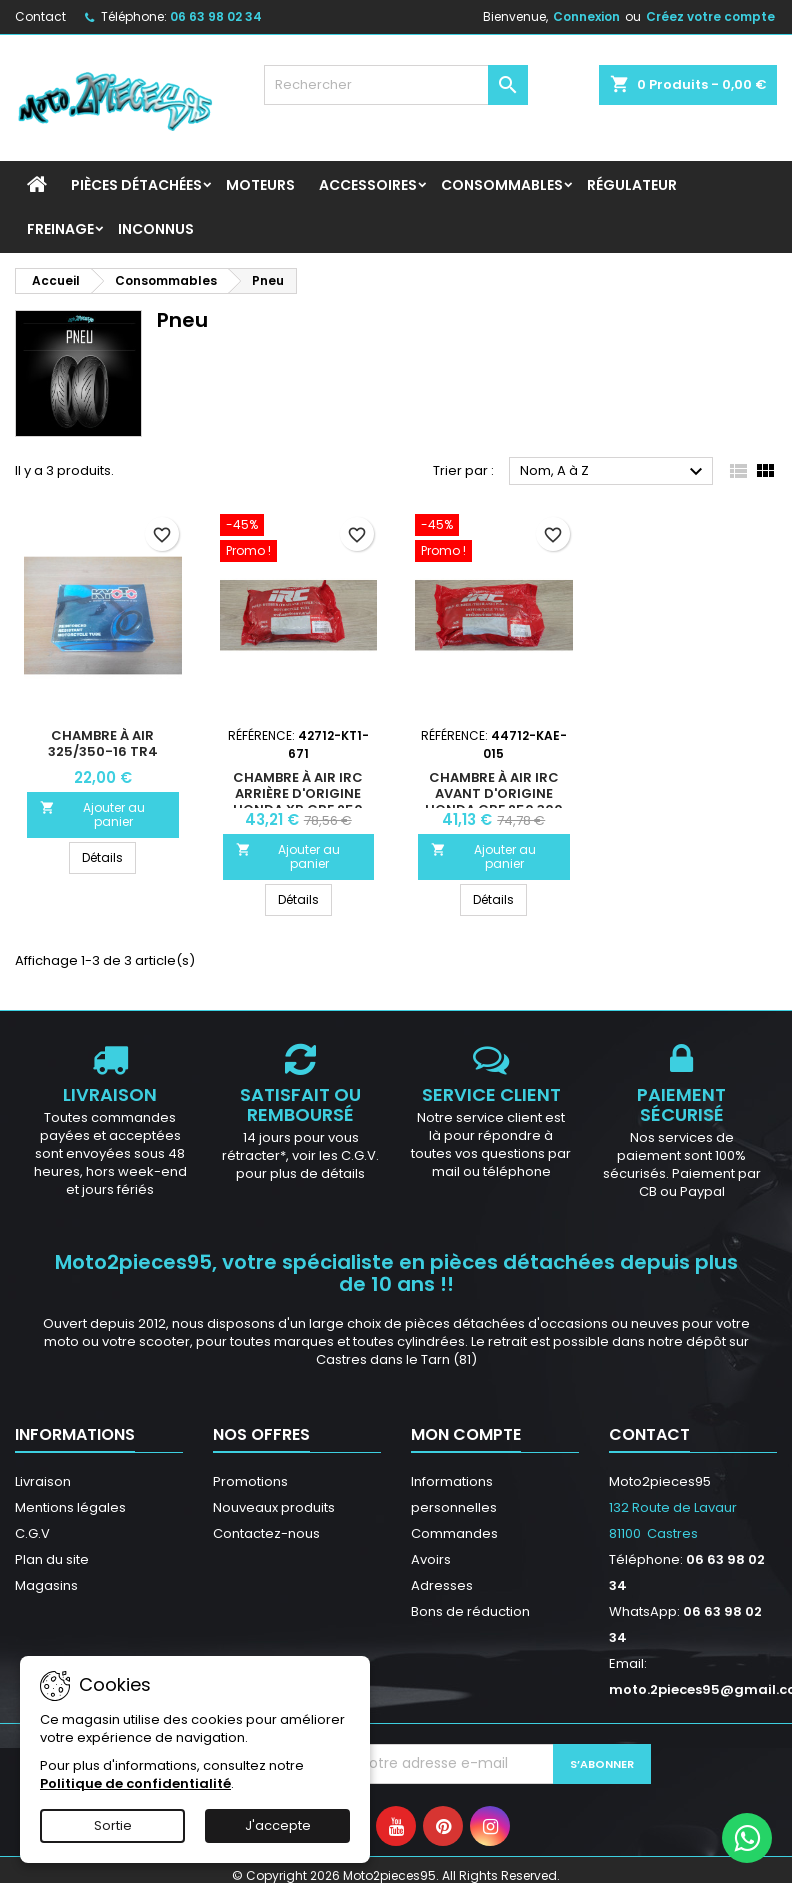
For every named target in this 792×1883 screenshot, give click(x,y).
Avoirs (431, 1559)
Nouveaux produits (274, 1507)
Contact (40, 16)
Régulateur (632, 185)
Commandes (454, 1533)
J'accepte (278, 1825)
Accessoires (368, 185)
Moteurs (260, 185)
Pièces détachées (136, 185)
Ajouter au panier (92, 814)
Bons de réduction (470, 1611)
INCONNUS (156, 229)
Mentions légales (70, 1507)
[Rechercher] (396, 85)
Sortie (113, 1825)
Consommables (502, 185)
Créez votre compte (710, 16)
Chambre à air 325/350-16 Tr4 (103, 743)
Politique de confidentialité (135, 1783)
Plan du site (52, 1559)
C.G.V (32, 1533)
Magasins (46, 1585)
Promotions (250, 1481)
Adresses (442, 1585)
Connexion (586, 16)
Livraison (43, 1481)
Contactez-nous (266, 1533)
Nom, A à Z (614, 472)
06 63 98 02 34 (216, 16)
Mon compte (466, 1434)
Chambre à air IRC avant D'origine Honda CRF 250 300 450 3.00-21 (494, 801)
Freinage (60, 229)
